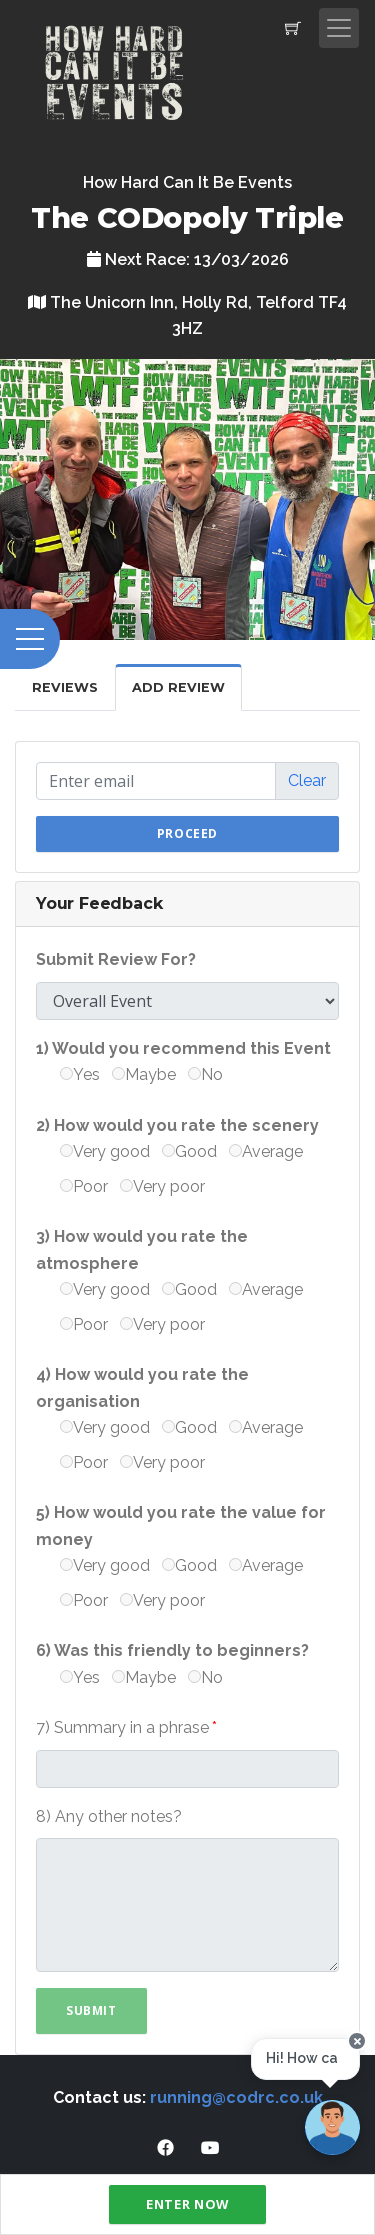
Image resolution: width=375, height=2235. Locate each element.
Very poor (162, 1186)
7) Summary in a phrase (122, 1727)
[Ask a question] (332, 2127)
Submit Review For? (116, 959)
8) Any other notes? (109, 1816)
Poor (84, 1186)
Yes (80, 1074)
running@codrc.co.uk (236, 2097)
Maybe (144, 1074)
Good (189, 1151)
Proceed (187, 833)
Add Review (178, 687)
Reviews (65, 687)
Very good (105, 1151)
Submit (91, 2010)
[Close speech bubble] (357, 2042)
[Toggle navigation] (339, 28)
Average (266, 1151)
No (205, 1074)
